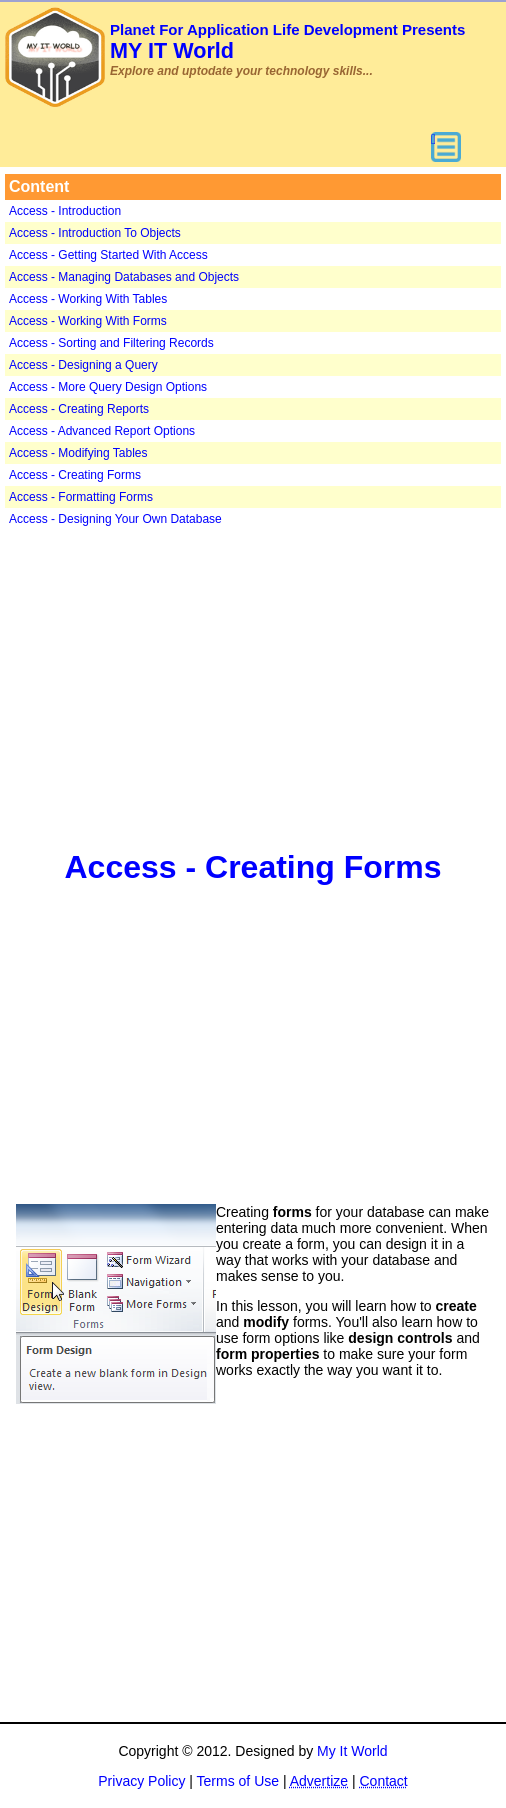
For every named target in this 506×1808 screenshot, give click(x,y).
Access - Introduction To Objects (95, 233)
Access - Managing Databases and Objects (124, 277)
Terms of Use (238, 1781)
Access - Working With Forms (88, 321)
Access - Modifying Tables (78, 453)
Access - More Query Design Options (108, 387)
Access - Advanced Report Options (102, 431)
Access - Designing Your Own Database (115, 519)
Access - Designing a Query (83, 365)
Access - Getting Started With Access (108, 255)
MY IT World (287, 42)
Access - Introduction (65, 211)
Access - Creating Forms (75, 475)
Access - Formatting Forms (81, 497)
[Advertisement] (253, 686)
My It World (352, 1751)
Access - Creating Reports (79, 409)
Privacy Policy (141, 1781)
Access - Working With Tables (88, 299)
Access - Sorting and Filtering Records (111, 343)
